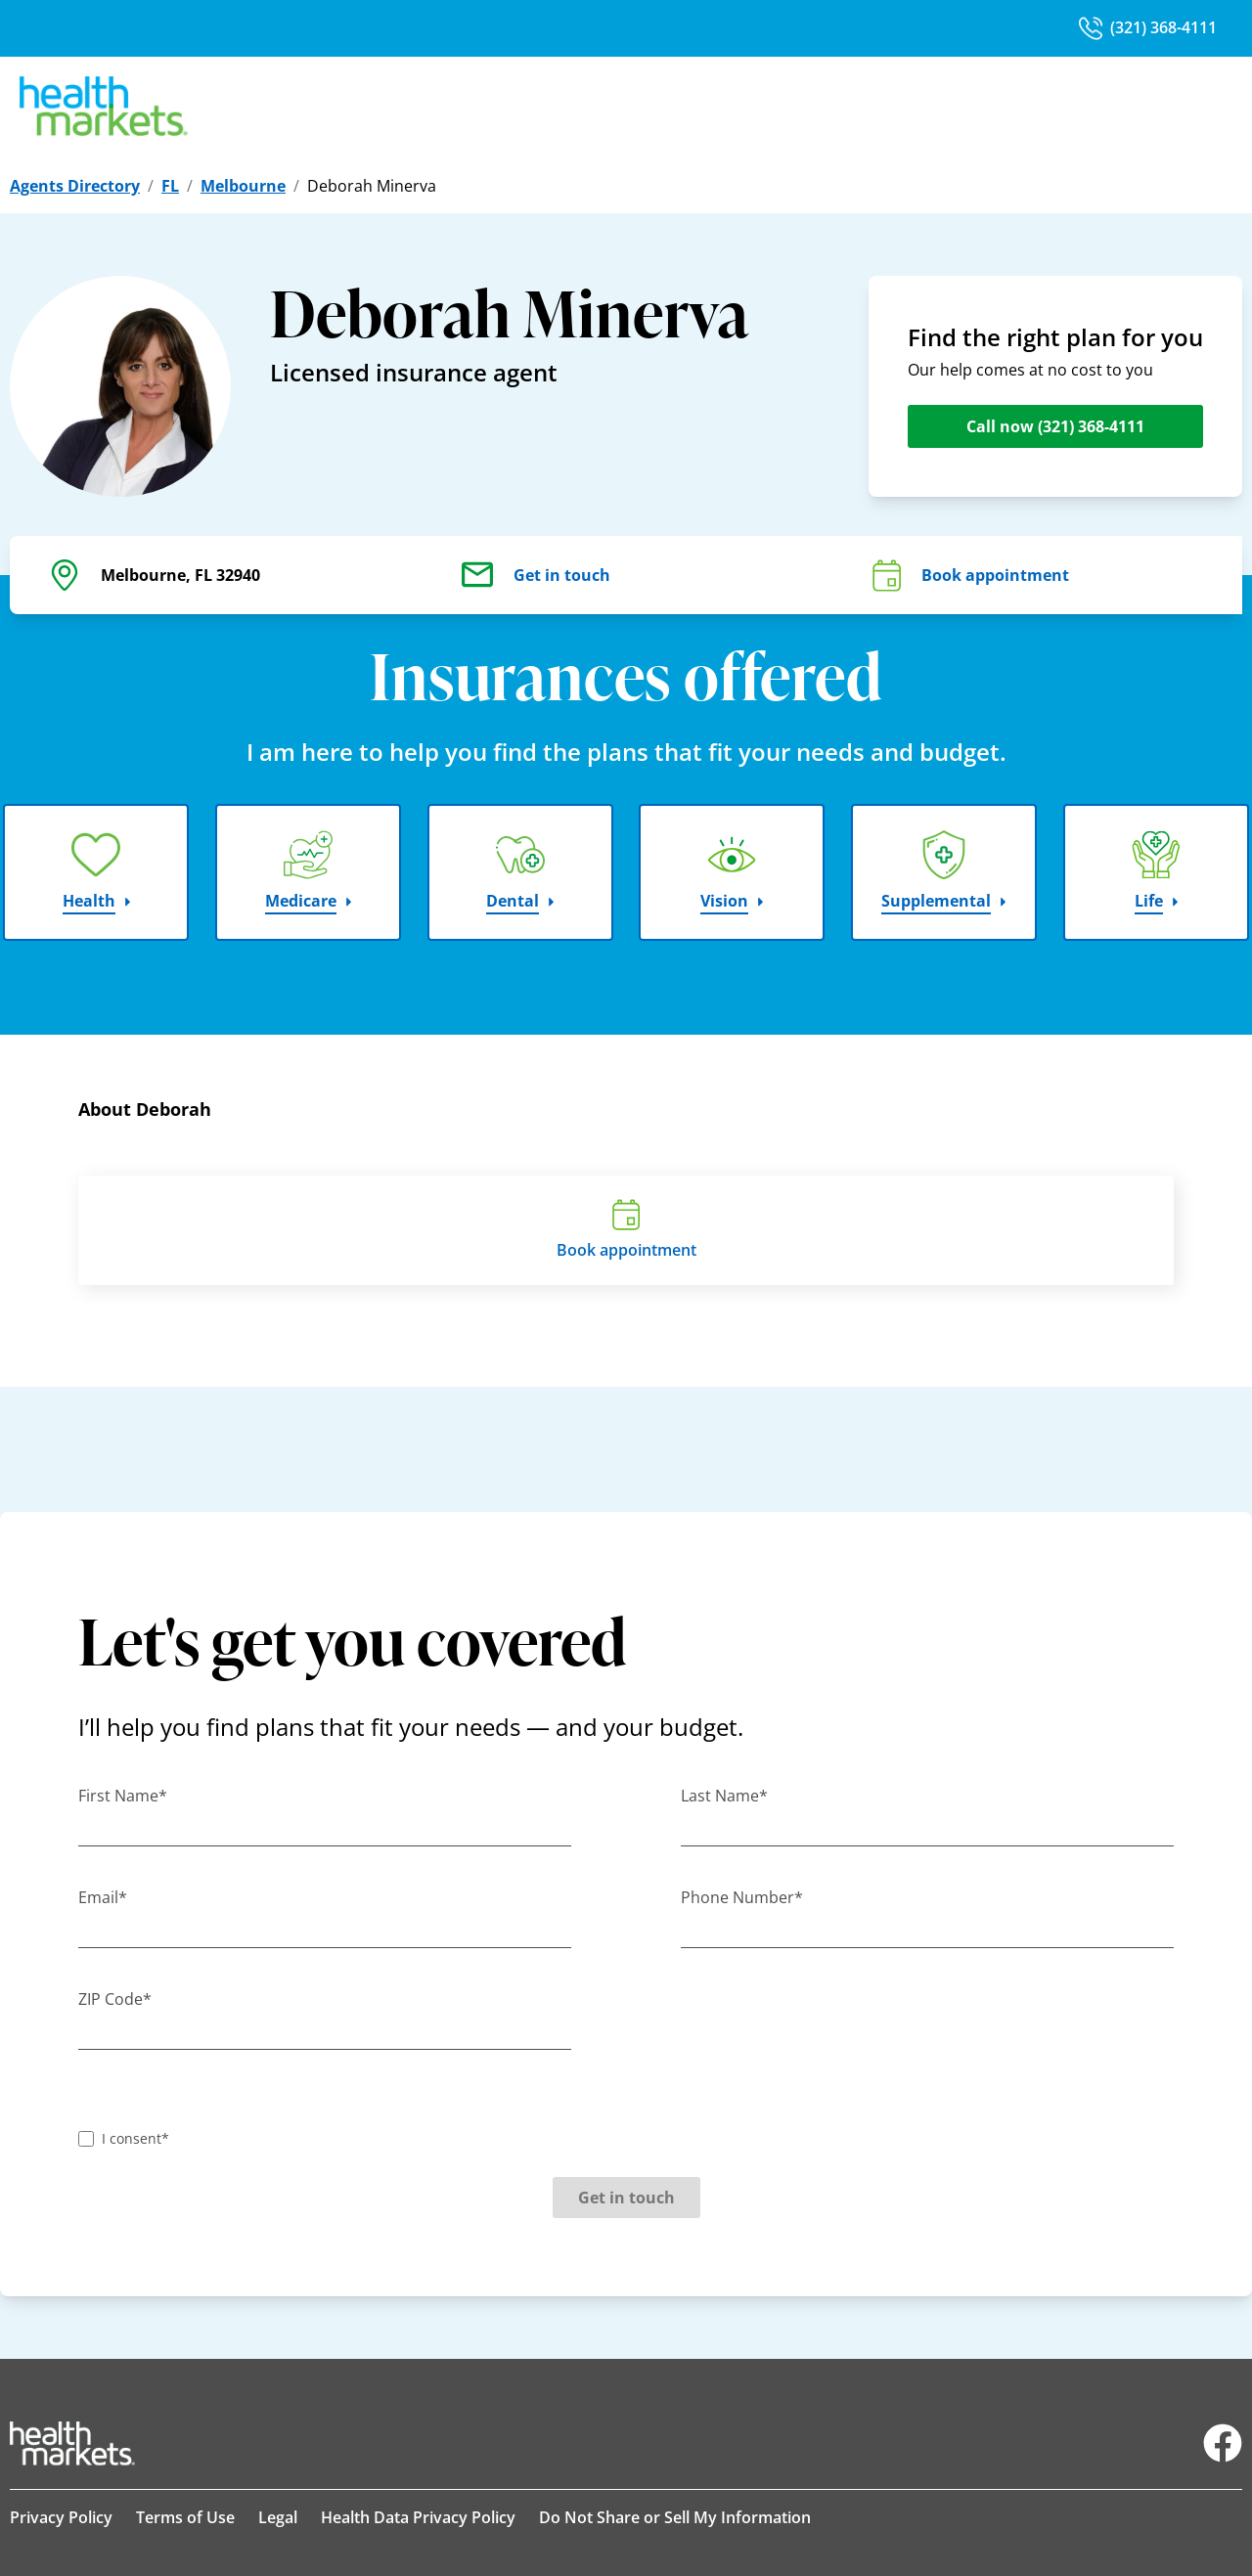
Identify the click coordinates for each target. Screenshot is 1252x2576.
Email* (102, 1897)
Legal (277, 2517)
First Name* (122, 1795)
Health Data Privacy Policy (418, 2517)
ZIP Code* (115, 1999)
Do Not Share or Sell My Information (675, 2517)
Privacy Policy (61, 2517)
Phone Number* (742, 1897)
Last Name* (724, 1795)
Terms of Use (185, 2517)
